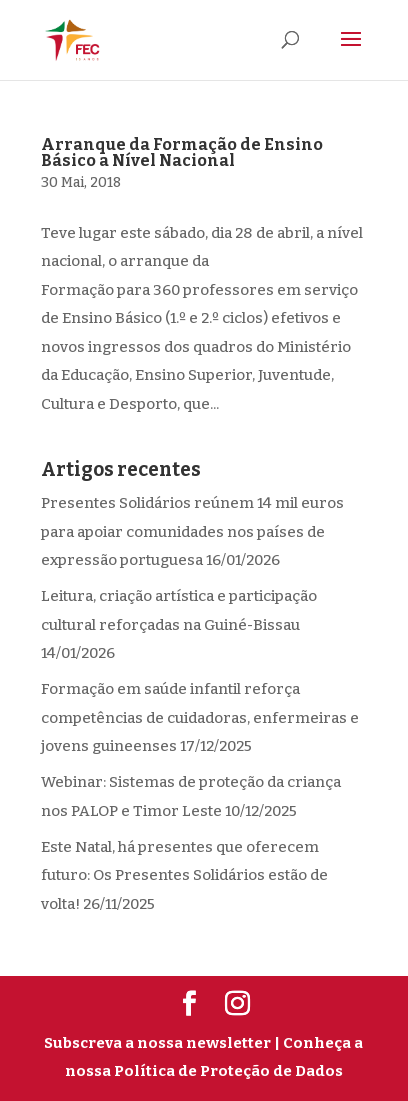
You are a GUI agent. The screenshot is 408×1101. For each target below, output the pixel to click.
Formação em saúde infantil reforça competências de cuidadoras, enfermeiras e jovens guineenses (200, 717)
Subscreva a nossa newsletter (157, 1043)
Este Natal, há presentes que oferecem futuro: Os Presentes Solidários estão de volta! (184, 875)
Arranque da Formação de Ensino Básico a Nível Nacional (182, 152)
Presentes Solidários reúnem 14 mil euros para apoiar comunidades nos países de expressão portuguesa (192, 531)
